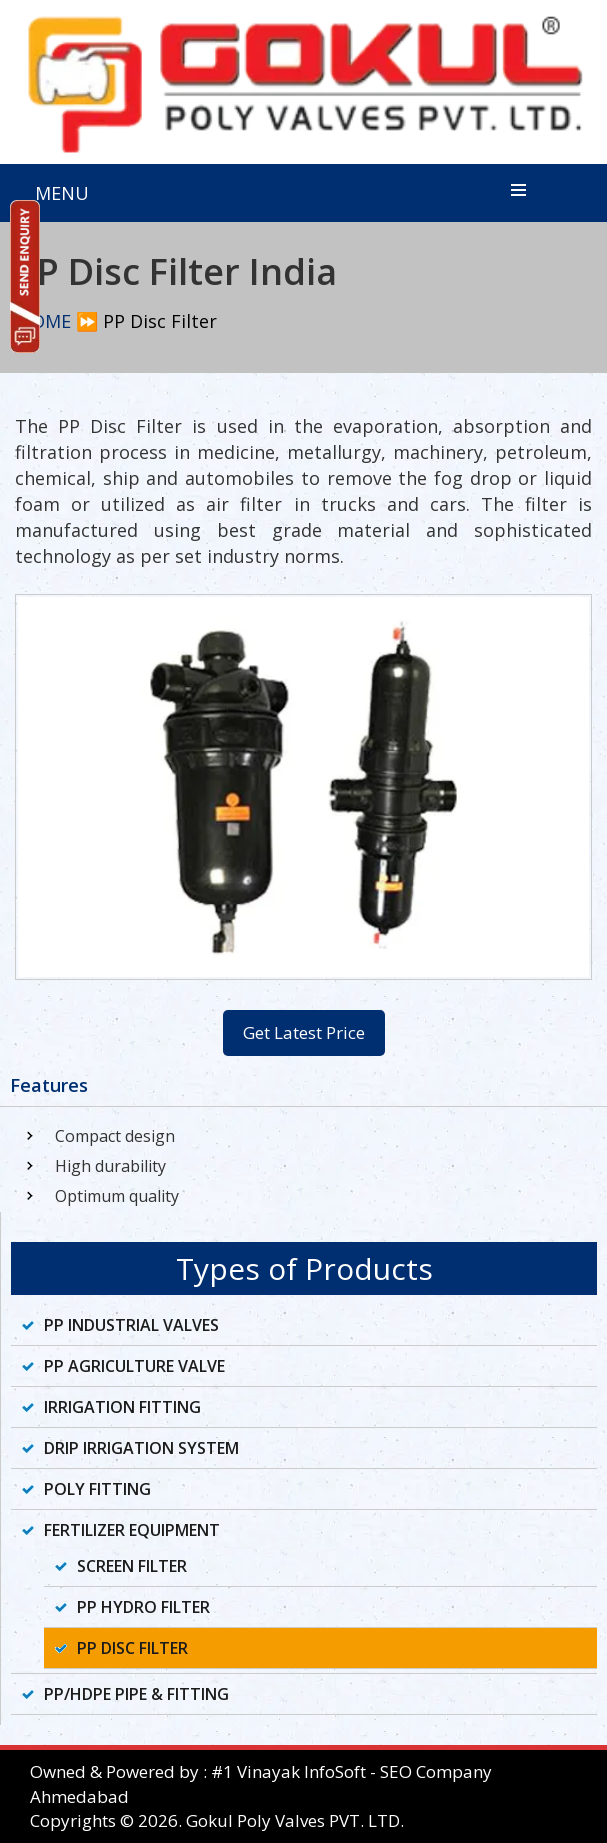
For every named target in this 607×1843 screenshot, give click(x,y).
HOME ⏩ (58, 321)
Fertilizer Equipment (132, 1530)
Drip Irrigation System (141, 1448)
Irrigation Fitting (122, 1407)
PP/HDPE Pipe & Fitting (136, 1694)
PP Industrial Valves (131, 1325)
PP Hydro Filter (143, 1607)
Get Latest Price (304, 1032)
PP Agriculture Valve (134, 1366)
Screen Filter (132, 1566)
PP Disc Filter (132, 1648)
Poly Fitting (97, 1489)
